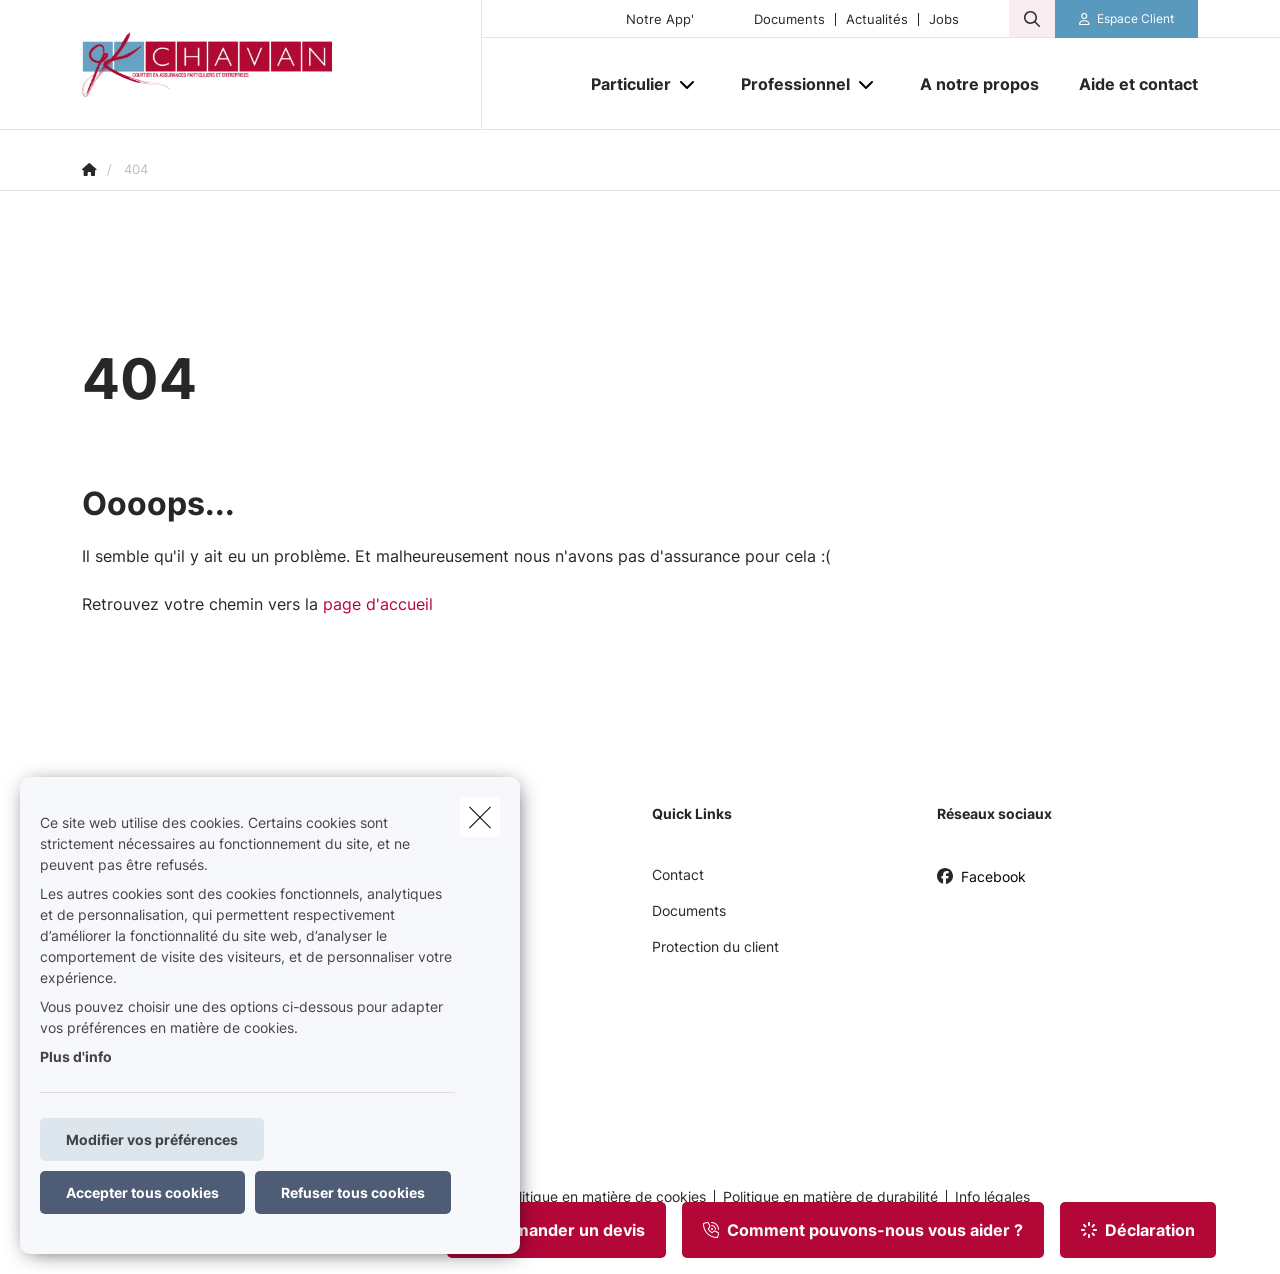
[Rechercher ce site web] (1032, 19)
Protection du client (715, 946)
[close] (480, 817)
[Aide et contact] (1128, 84)
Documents (789, 19)
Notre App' (660, 19)
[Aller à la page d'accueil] (282, 65)
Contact (678, 874)
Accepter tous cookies (142, 1192)
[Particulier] (623, 84)
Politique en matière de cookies (604, 1197)
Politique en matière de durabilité (830, 1197)
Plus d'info (76, 1056)
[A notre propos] (979, 84)
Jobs (944, 19)
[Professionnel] (788, 84)
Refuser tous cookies (353, 1192)
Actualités (877, 19)
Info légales (992, 1197)
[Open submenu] (688, 84)
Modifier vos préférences (152, 1139)
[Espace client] (1127, 19)
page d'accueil (378, 604)
